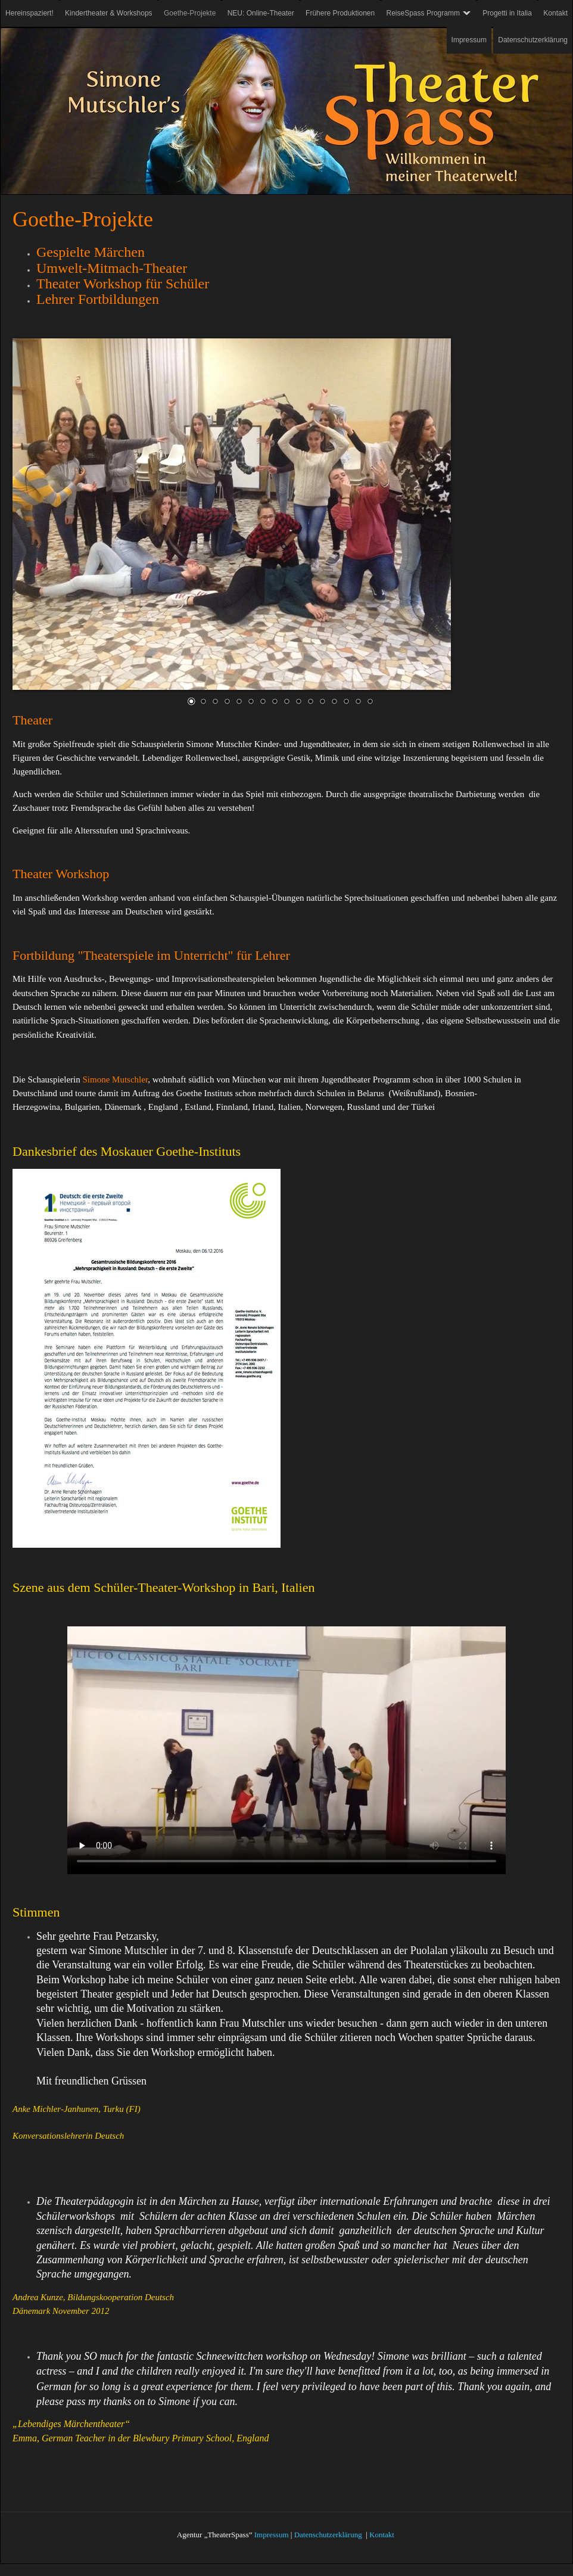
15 (358, 700)
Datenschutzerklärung (328, 2534)
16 (370, 700)
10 (298, 700)
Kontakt (381, 2534)
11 (310, 700)
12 (322, 700)
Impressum (271, 2534)
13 (334, 700)
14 (346, 700)
